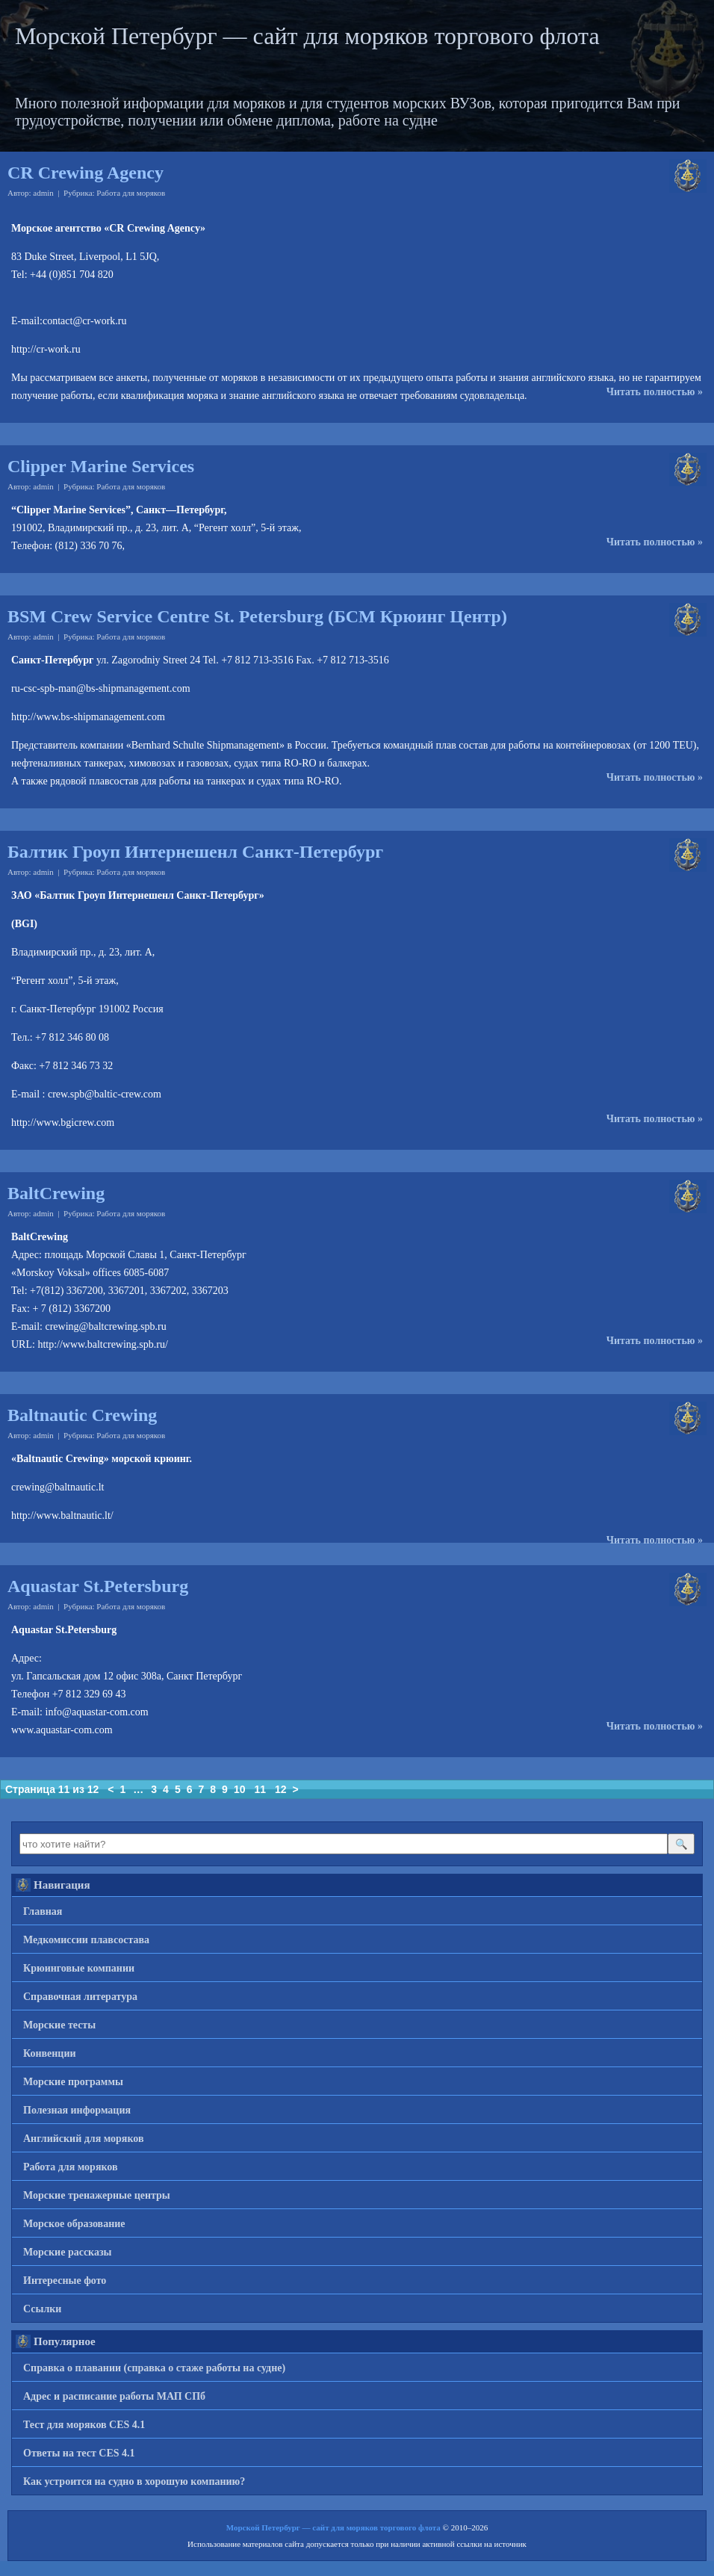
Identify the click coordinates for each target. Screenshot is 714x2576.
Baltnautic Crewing (82, 1415)
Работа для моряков (130, 192)
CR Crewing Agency (85, 172)
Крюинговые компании (78, 1968)
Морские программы (73, 2081)
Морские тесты (59, 2025)
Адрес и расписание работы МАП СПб (114, 2396)
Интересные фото (64, 2280)
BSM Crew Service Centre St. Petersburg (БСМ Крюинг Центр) (257, 616)
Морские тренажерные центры (96, 2195)
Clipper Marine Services (100, 466)
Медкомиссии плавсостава (86, 1939)
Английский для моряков (83, 2138)
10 (240, 1789)
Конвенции (49, 2053)
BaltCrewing (56, 1193)
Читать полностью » (654, 392)
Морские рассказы (67, 2252)
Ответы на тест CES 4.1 (79, 2453)
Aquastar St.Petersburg (97, 1586)
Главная (42, 1911)
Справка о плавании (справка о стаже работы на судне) (154, 2368)
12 (281, 1789)
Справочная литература (80, 1996)
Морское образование (74, 2223)
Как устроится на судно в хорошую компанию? (134, 2481)
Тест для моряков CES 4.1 (84, 2424)
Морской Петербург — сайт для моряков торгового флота (307, 35)
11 (260, 1789)
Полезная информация (77, 2110)
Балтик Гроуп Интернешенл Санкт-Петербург (195, 851)
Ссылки (42, 2309)
